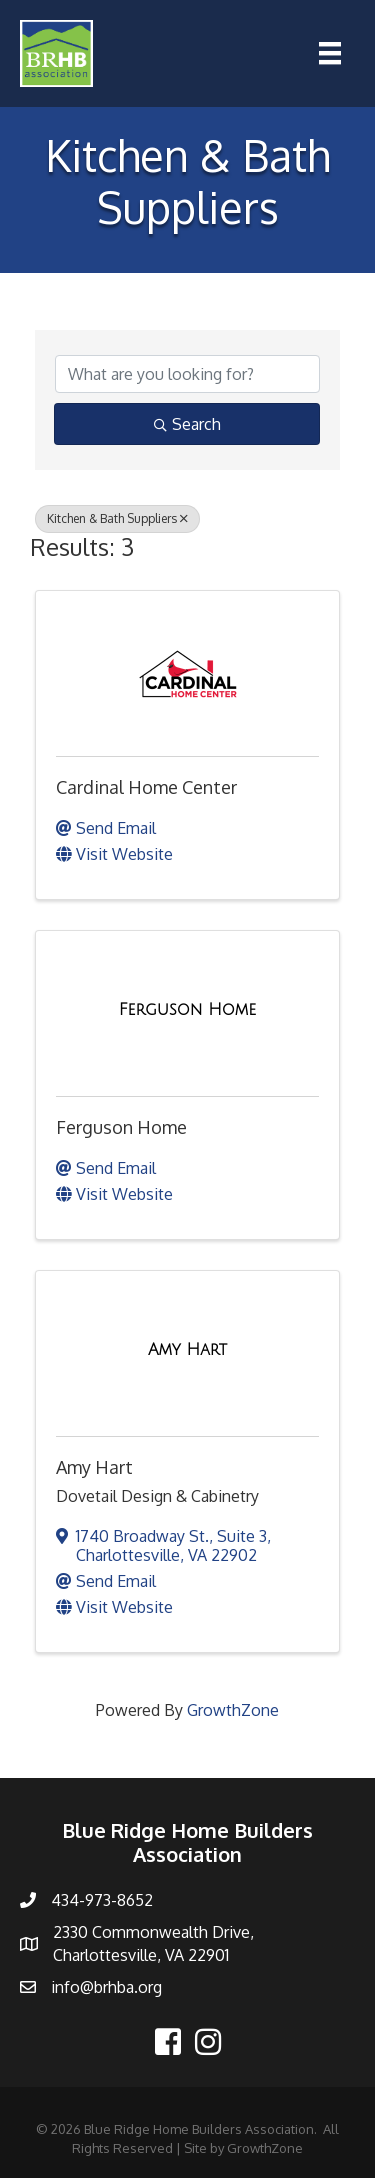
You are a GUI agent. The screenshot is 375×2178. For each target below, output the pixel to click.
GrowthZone (233, 1710)
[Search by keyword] (187, 374)
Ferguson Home (121, 1127)
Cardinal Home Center (146, 787)
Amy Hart (94, 1467)
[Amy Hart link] (187, 1350)
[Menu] (330, 53)
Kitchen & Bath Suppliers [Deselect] (117, 518)
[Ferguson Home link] (187, 1010)
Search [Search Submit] (187, 424)
